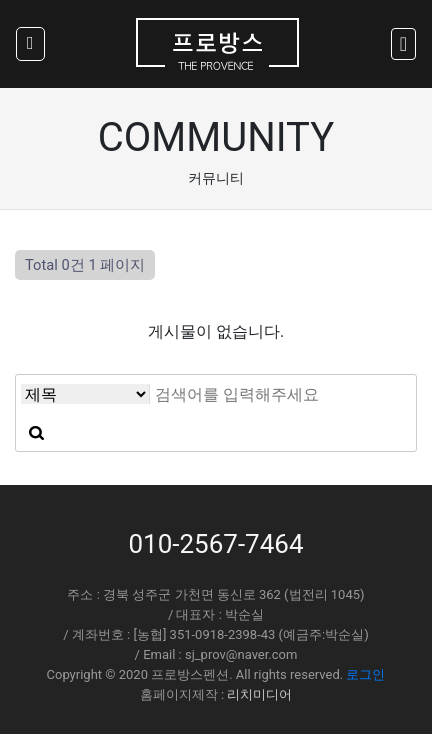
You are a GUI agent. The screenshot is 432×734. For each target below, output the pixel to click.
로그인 (365, 674)
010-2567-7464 (215, 544)
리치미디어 (259, 694)
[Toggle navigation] (403, 44)
